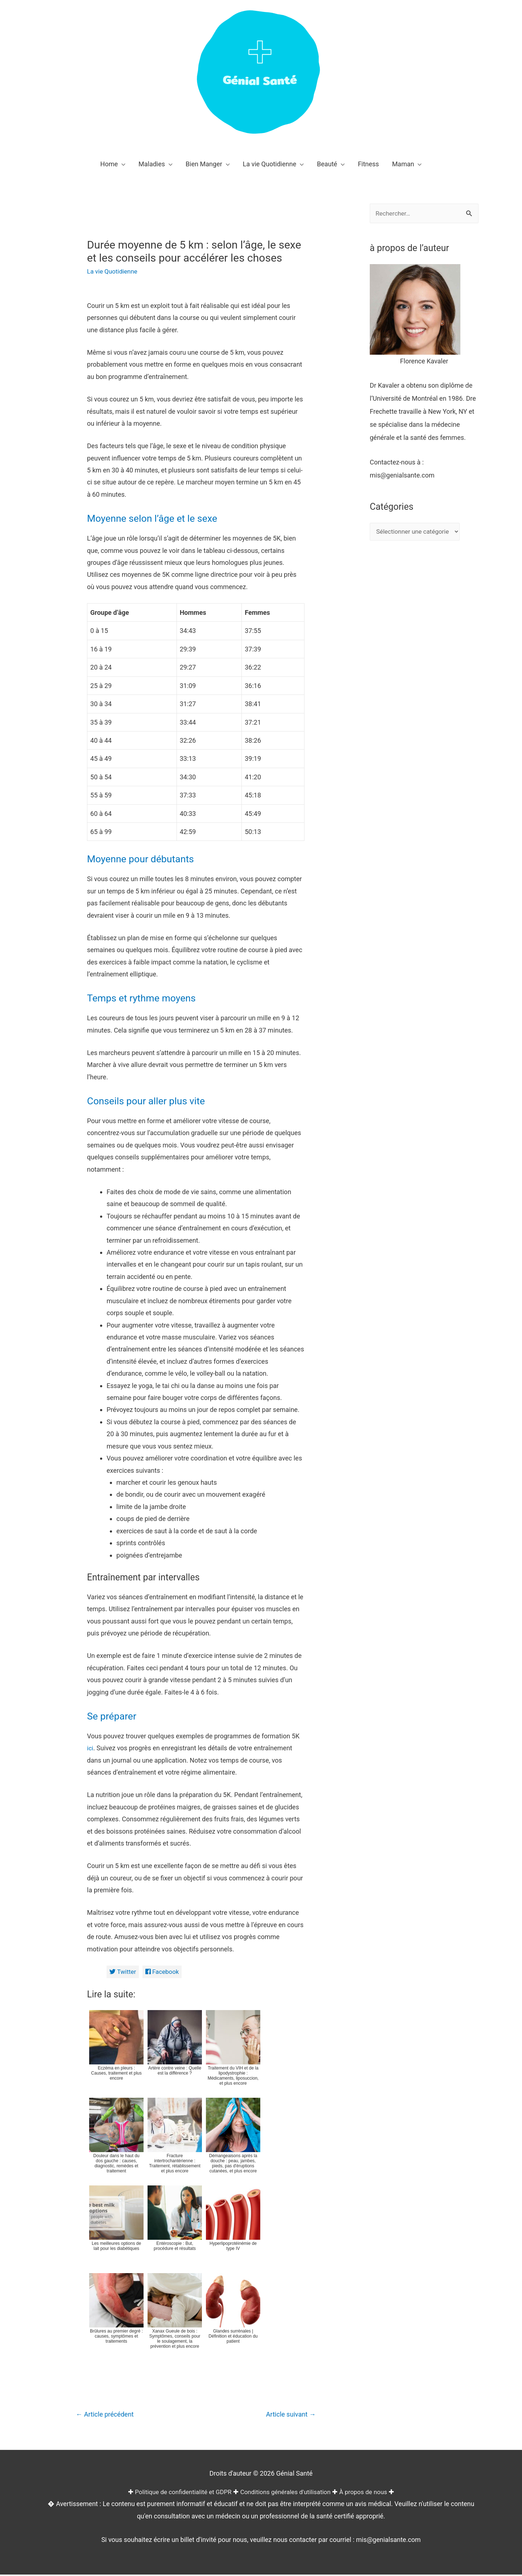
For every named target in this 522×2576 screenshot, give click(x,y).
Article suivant (288, 2415)
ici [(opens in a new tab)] (90, 1748)
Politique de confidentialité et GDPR (179, 2493)
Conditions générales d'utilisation (287, 2493)
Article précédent (107, 2415)
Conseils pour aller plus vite (153, 1100)
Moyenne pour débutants (147, 858)
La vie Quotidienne (113, 271)
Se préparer (114, 1715)
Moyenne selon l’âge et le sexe (160, 518)
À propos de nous (369, 2493)
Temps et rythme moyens (148, 997)
